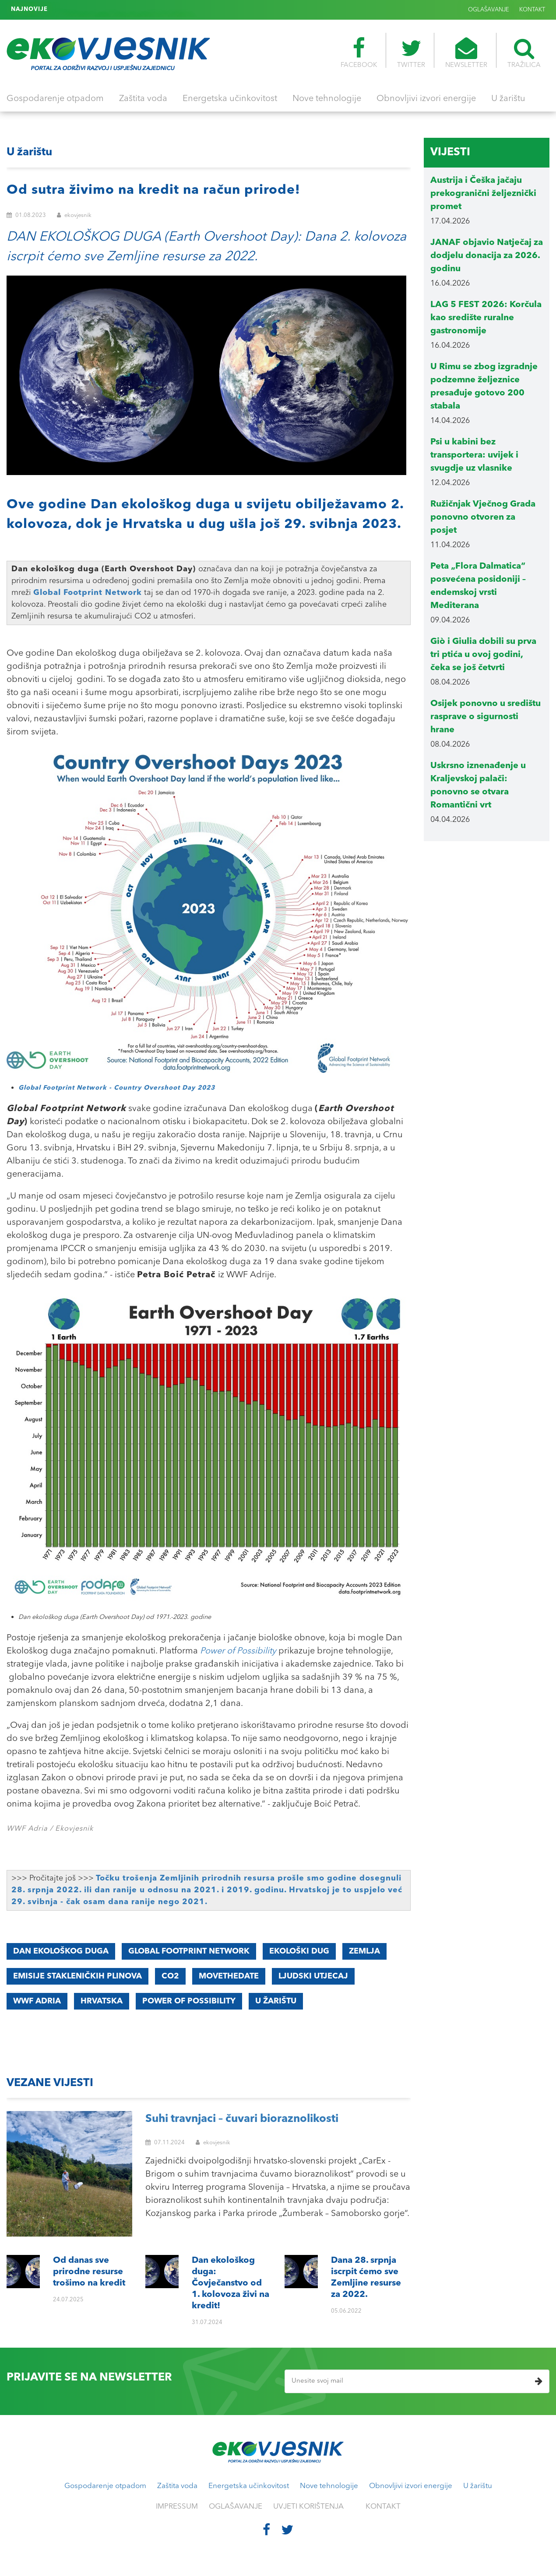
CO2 (170, 1976)
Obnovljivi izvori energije (426, 98)
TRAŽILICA (524, 53)
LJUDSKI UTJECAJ (313, 1976)
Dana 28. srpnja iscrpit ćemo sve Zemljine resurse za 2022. (137, 9)
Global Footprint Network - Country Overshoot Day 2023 (116, 1088)
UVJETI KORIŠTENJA (308, 2506)
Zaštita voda (143, 98)
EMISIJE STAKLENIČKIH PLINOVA (77, 1976)
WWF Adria (37, 2001)
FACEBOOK (359, 53)
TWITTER (411, 53)
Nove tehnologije (326, 98)
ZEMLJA (364, 1951)
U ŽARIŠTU (275, 2001)
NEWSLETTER (466, 53)
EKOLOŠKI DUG (299, 1951)
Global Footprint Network (87, 593)
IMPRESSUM (177, 2506)
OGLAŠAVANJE (488, 10)
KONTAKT (532, 10)
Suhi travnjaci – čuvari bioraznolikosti (241, 2119)
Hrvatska (102, 2001)
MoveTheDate (229, 1976)
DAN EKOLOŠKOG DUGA (61, 1951)
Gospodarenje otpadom (55, 98)
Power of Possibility (238, 1651)
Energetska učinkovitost (230, 98)
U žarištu (508, 98)
